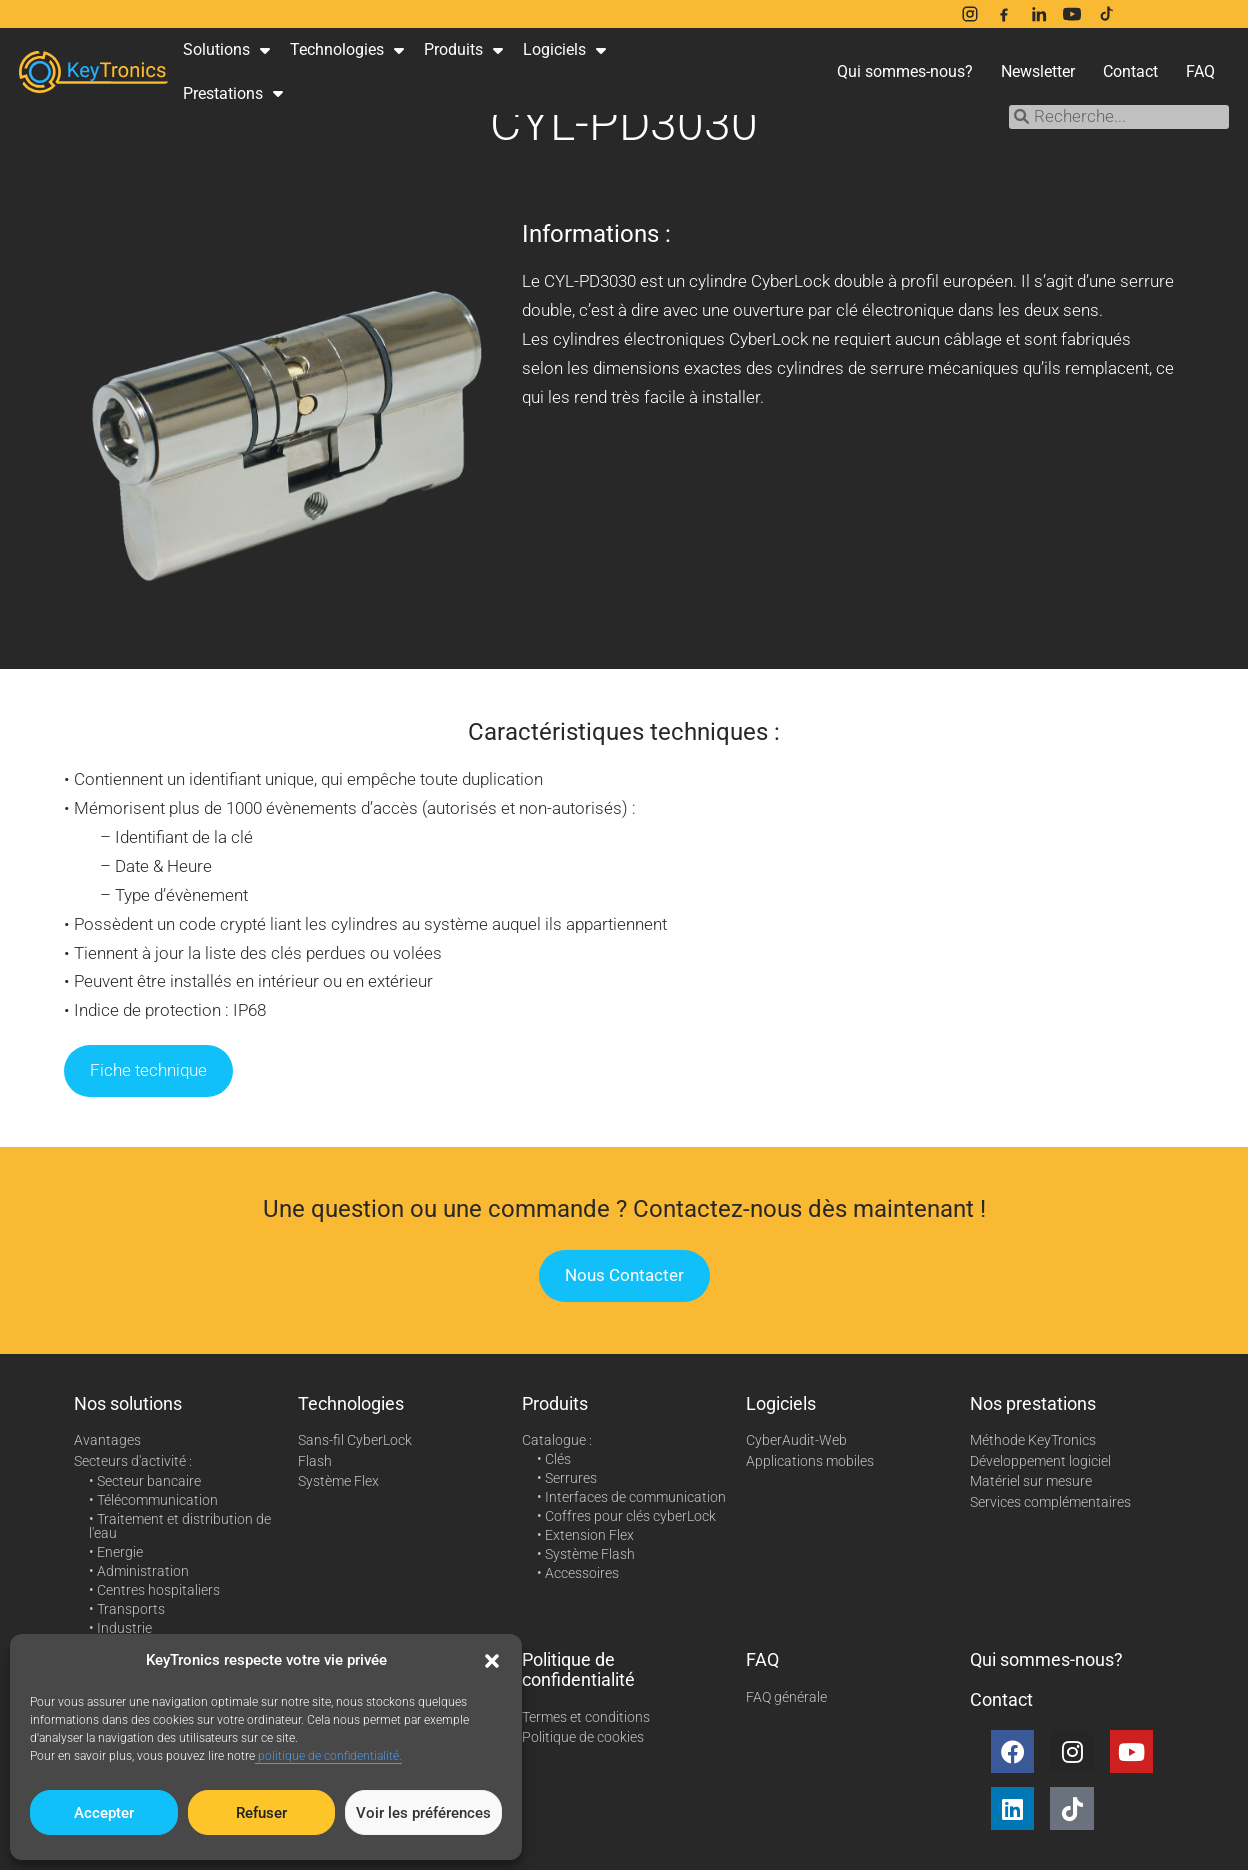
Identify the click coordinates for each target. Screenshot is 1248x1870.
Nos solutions (128, 1403)
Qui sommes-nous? (905, 71)
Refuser (261, 1813)
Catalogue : (557, 1440)
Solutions (226, 50)
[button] (492, 1661)
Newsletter (1038, 71)
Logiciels (564, 50)
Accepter (104, 1813)
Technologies (347, 50)
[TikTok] (1106, 14)
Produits (463, 50)
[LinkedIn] (1038, 14)
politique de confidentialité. (328, 1756)
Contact (1130, 71)
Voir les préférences (423, 1813)
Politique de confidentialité (578, 1669)
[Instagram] (970, 14)
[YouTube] (1072, 14)
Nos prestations (1033, 1403)
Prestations (233, 93)
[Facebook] (1004, 14)
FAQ (1200, 71)
